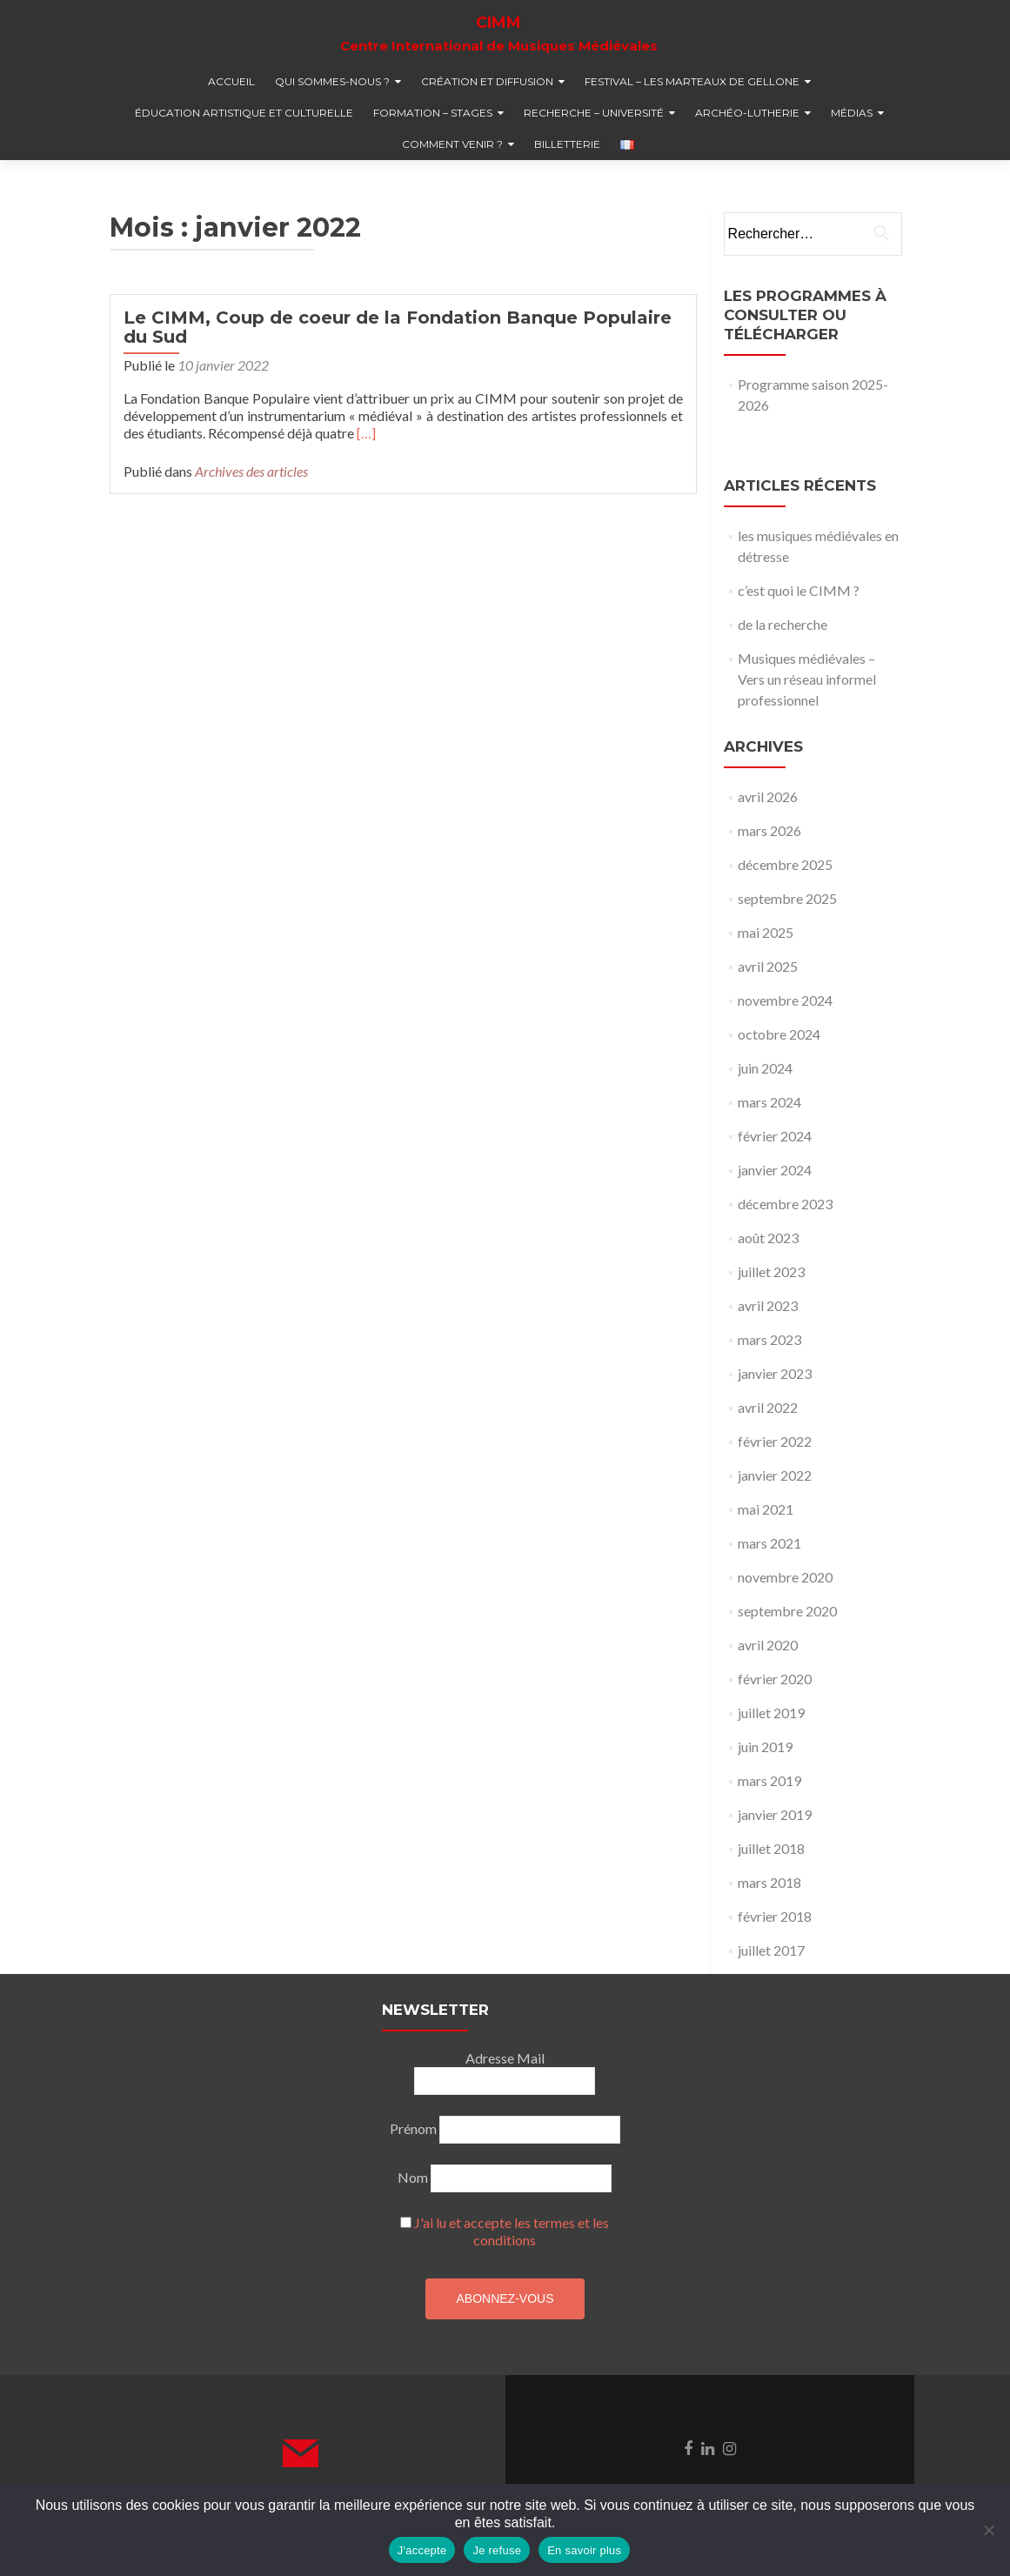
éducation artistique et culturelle (244, 112)
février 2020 (775, 1678)
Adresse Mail (505, 2058)
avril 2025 (768, 966)
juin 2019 (765, 1746)
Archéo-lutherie (747, 112)
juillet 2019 (771, 1712)
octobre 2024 (779, 1034)
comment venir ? (452, 144)
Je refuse (496, 2550)
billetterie (567, 144)
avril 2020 (768, 1644)
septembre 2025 (787, 898)
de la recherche (782, 624)
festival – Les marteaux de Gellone (692, 81)
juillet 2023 (771, 1271)
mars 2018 (769, 1882)
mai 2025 (765, 932)
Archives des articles (251, 471)
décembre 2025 (785, 864)
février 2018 (775, 1916)
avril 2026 (768, 796)
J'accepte (422, 2550)
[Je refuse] (988, 2530)
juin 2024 (765, 1068)
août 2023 (768, 1237)
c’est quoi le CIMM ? (799, 590)
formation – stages (432, 112)
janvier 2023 (775, 1373)
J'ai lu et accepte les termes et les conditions (511, 2231)
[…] (366, 433)
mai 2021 (765, 1509)
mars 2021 (769, 1543)
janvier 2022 (775, 1475)
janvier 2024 (775, 1169)
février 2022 (775, 1441)
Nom (413, 2177)
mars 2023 (769, 1339)
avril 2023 (768, 1305)
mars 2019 (769, 1780)
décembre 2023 (785, 1203)
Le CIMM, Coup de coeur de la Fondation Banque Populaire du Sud (398, 327)
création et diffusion (487, 81)
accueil (231, 81)
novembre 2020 (785, 1577)
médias (852, 112)
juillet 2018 (771, 1848)
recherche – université (594, 112)
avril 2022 (768, 1407)
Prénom (413, 2128)
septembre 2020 (787, 1610)
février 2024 (775, 1135)
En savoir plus (584, 2550)
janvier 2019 (775, 1814)
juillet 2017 (771, 1950)
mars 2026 (769, 830)
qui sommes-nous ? (332, 81)
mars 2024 (769, 1102)
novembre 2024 (785, 1000)
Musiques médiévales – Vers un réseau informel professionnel (807, 679)
